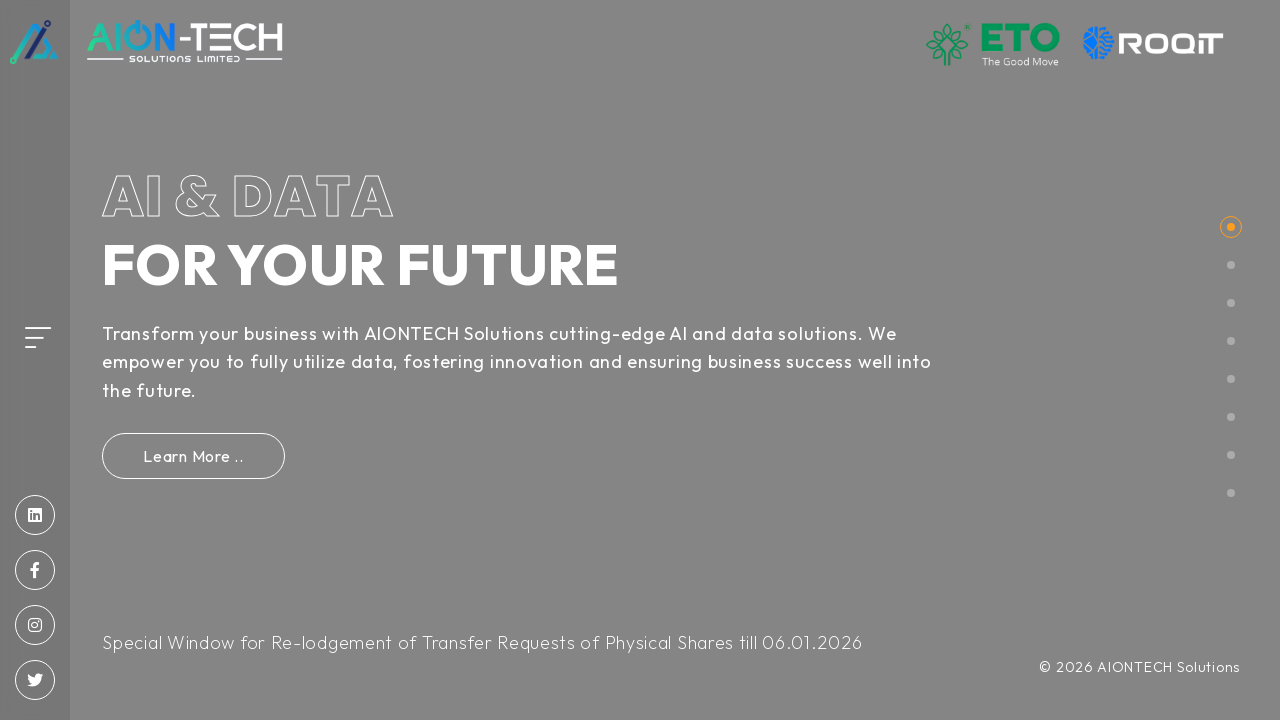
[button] (1231, 227)
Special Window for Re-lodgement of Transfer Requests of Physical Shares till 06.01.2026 (482, 642)
